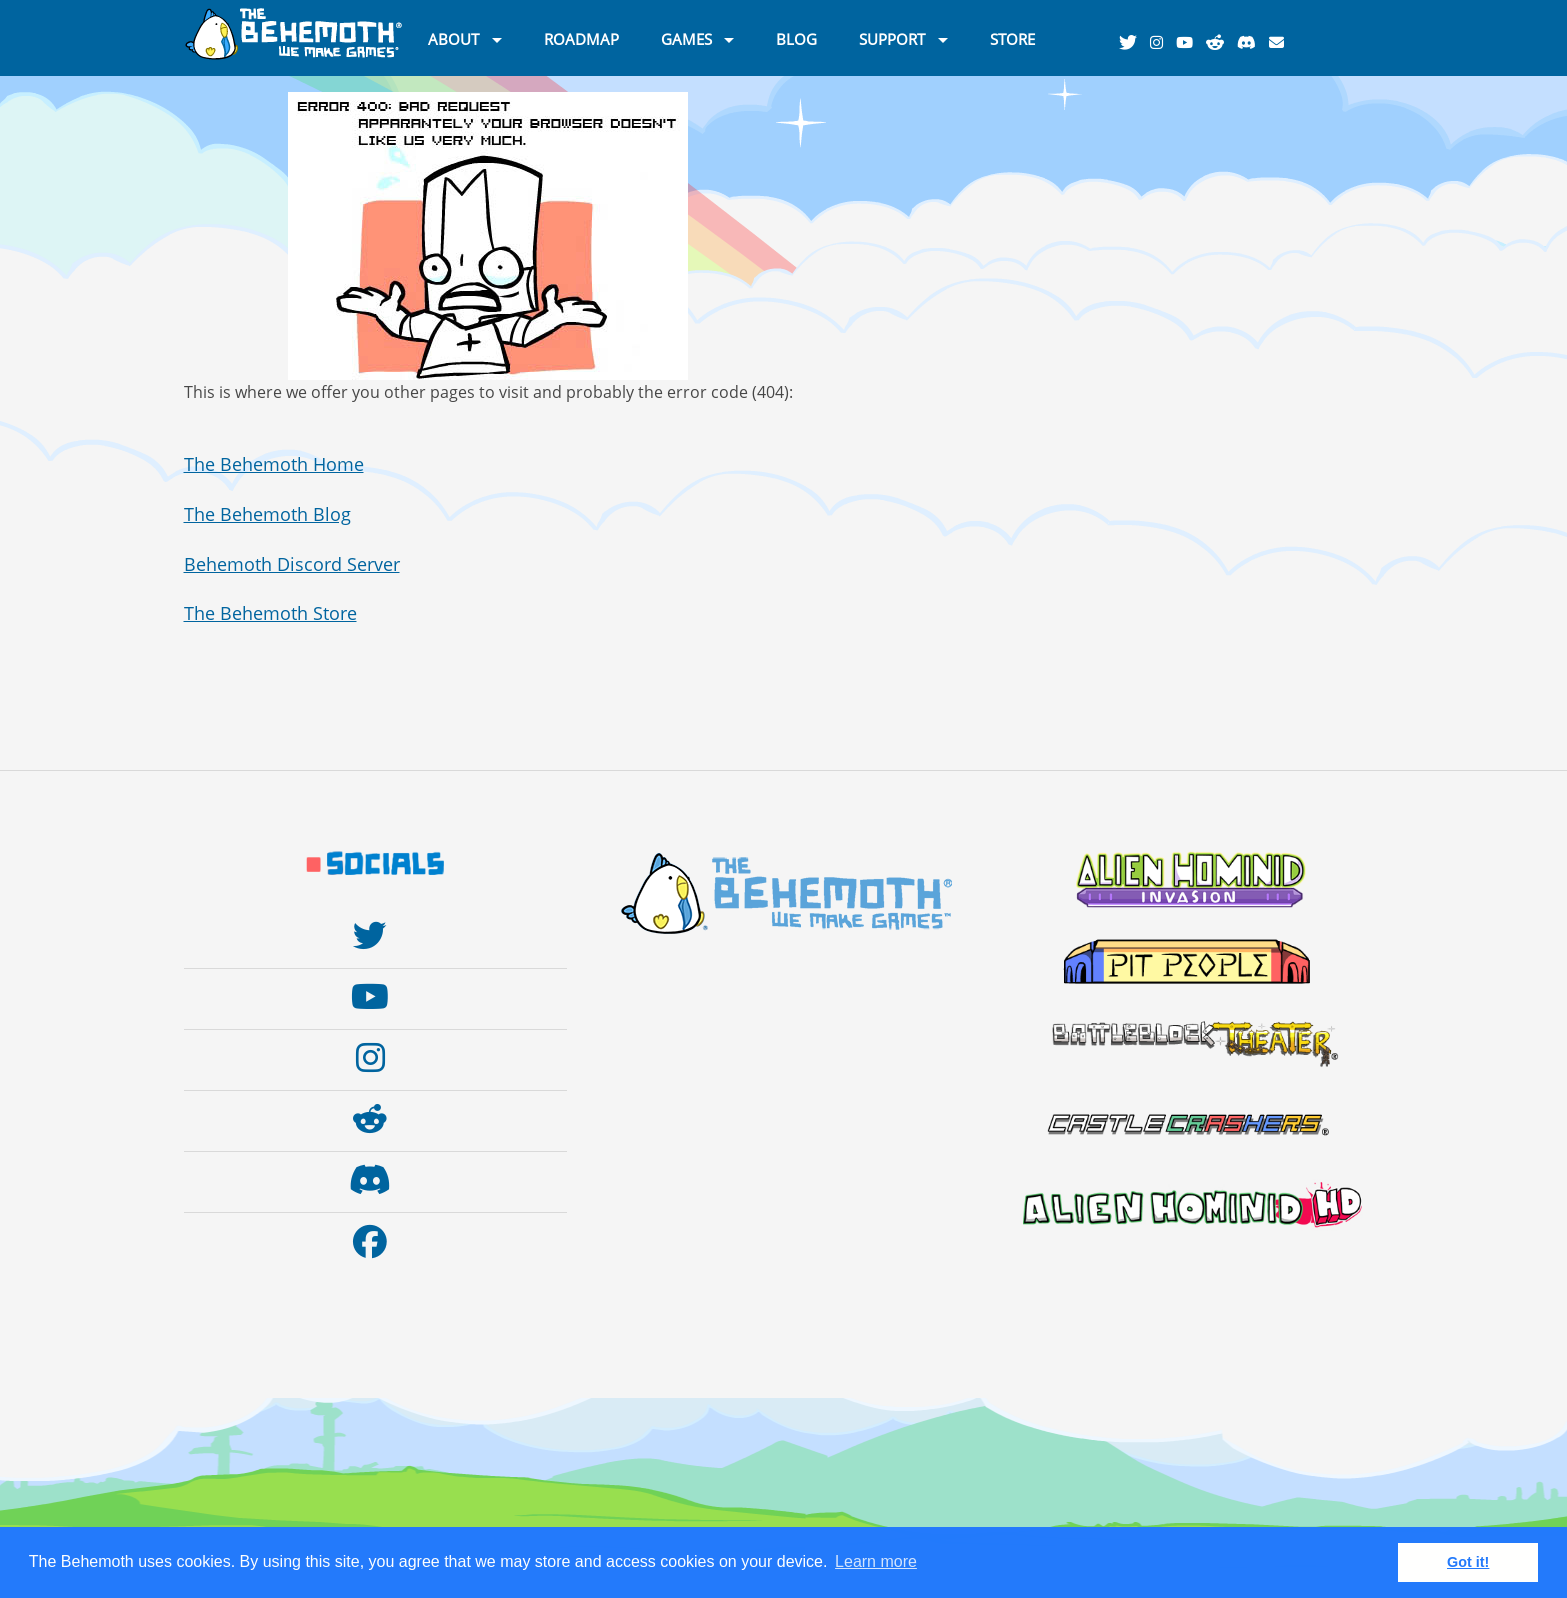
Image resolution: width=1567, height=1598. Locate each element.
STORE (1012, 38)
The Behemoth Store (270, 613)
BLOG (796, 38)
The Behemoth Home (274, 464)
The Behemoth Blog (267, 514)
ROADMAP (581, 38)
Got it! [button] (1468, 1562)
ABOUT (453, 38)
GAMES (686, 38)
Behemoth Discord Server (292, 564)
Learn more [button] (876, 1561)
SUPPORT (892, 38)
